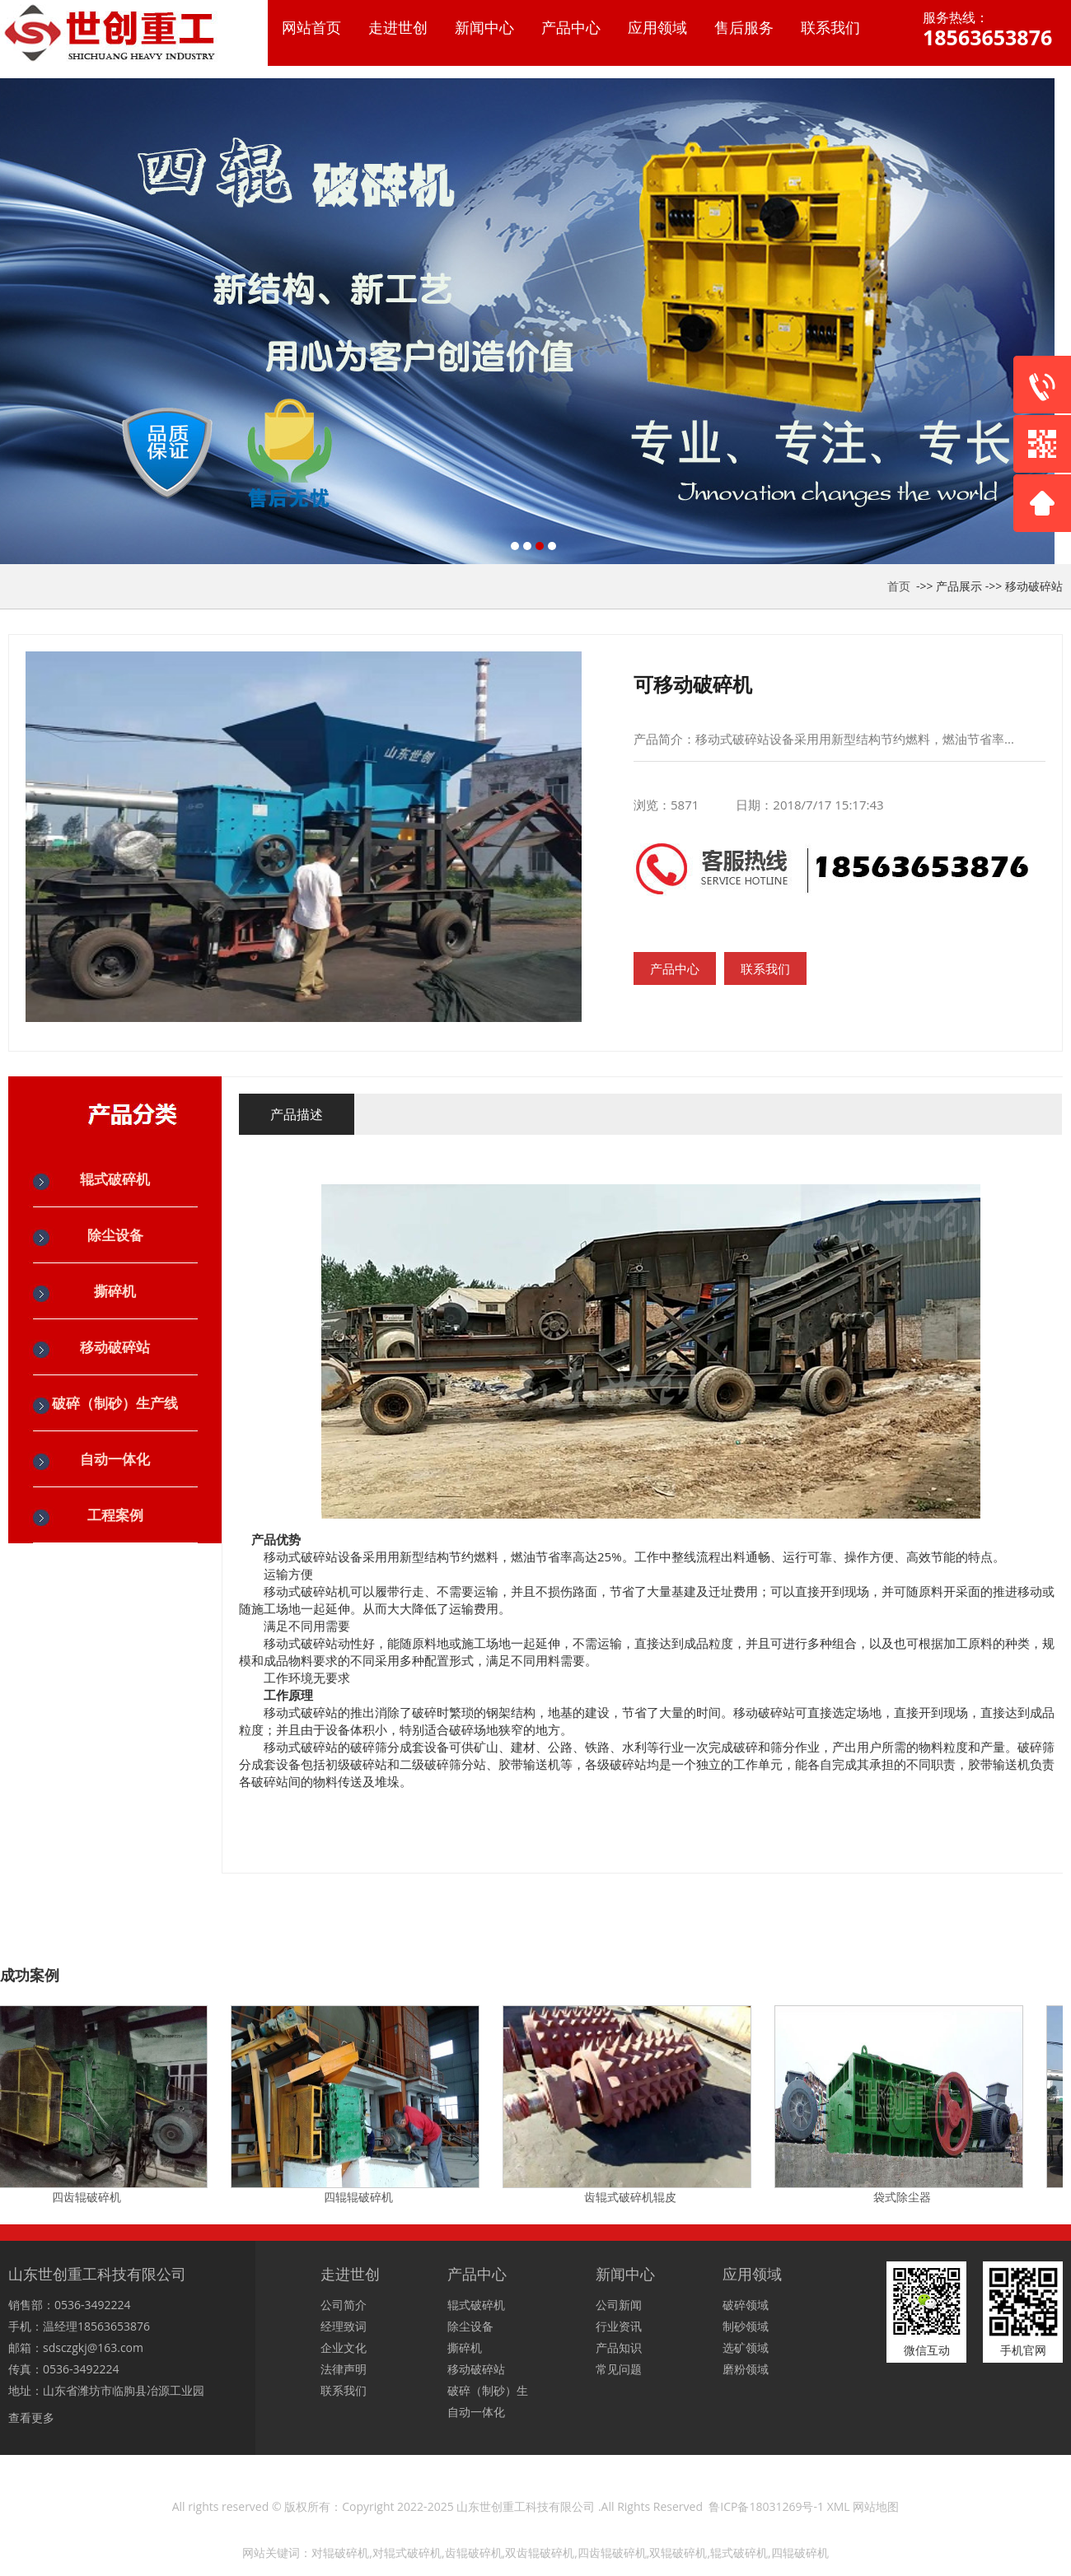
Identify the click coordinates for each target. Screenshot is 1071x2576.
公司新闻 (619, 2304)
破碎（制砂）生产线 (115, 1402)
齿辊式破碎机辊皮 (634, 2197)
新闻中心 (484, 27)
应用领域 (657, 27)
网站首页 (311, 27)
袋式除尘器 (906, 2197)
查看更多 (31, 2417)
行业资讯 (619, 2326)
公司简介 (343, 2304)
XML (838, 2506)
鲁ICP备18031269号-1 (766, 2506)
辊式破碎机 (115, 1178)
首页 (898, 586)
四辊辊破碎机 (362, 2197)
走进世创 (398, 27)
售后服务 (744, 27)
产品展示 (959, 586)
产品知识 (619, 2347)
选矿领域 (746, 2347)
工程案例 (115, 1514)
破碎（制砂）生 (487, 2390)
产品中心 (571, 27)
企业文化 (343, 2347)
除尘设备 (115, 1234)
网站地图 (876, 2506)
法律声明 (343, 2369)
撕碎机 (115, 1290)
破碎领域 (746, 2304)
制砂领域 (746, 2326)
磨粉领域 (746, 2369)
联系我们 (830, 27)
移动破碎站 (1034, 586)
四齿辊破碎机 (90, 2197)
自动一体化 (115, 1458)
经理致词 (343, 2326)
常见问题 (619, 2369)
